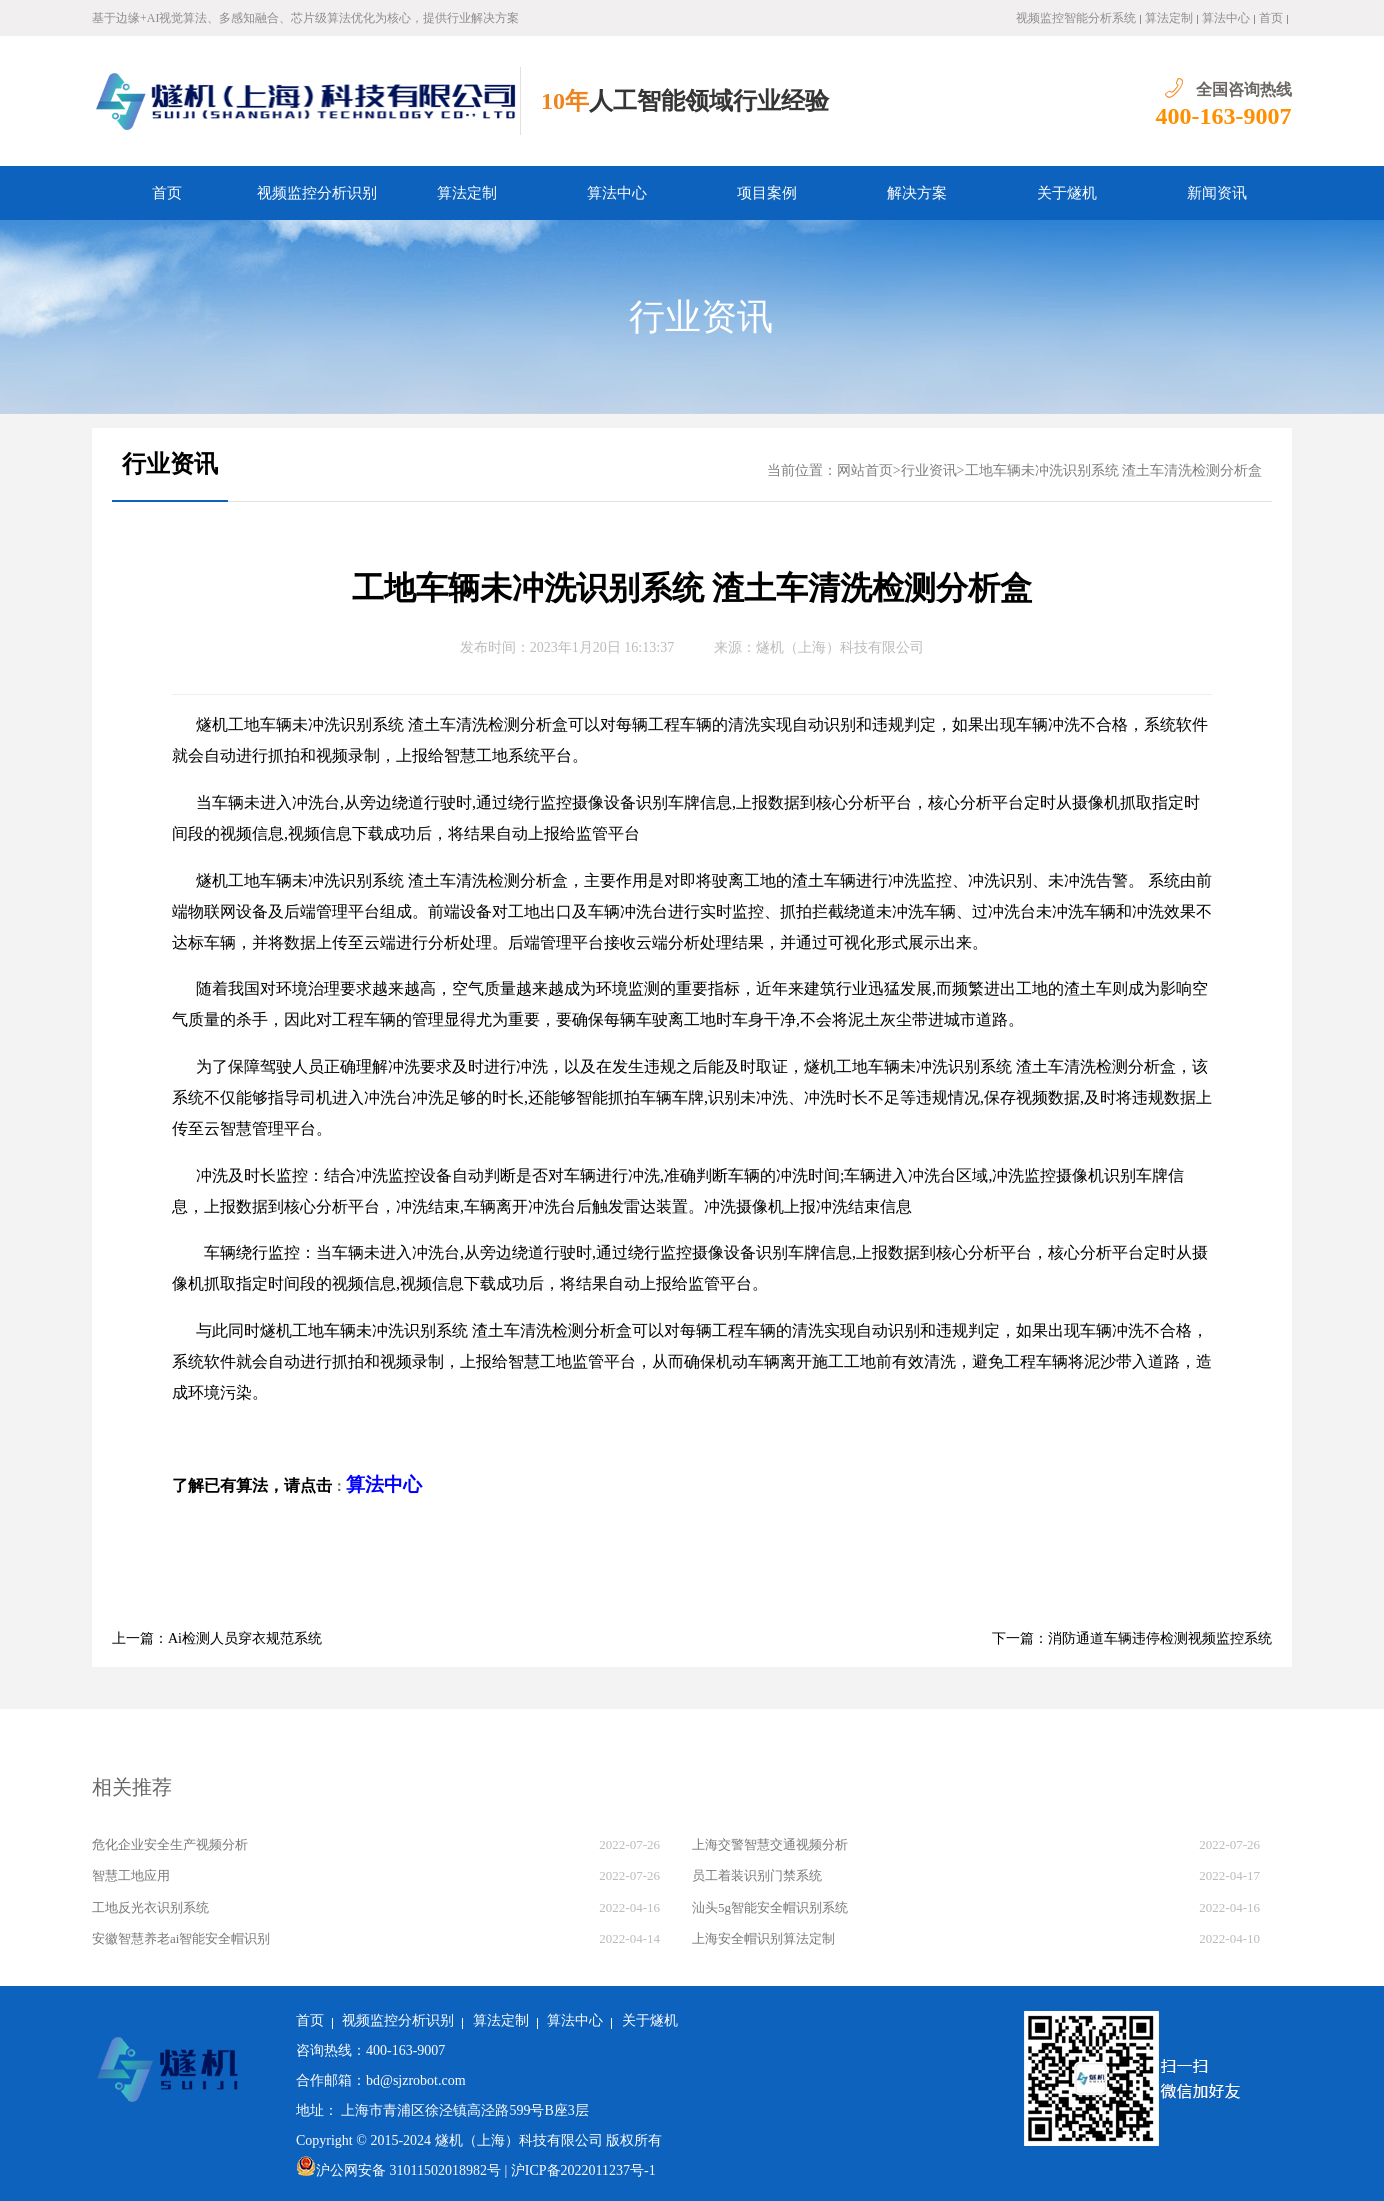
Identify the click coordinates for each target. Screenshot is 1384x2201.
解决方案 (917, 193)
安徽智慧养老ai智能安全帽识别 (181, 1938)
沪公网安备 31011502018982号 (398, 2170)
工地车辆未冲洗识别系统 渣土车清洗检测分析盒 (1114, 470)
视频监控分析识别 (317, 193)
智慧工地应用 (131, 1875)
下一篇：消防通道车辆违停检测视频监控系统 (1132, 1638)
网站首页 (865, 470)
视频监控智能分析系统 (1076, 18)
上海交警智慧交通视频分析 (770, 1844)
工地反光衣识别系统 (150, 1907)
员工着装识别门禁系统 (757, 1875)
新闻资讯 (1217, 193)
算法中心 (1226, 18)
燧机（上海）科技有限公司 (840, 647)
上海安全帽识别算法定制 (763, 1938)
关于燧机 (1067, 193)
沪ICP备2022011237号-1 (583, 2170)
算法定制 (1169, 18)
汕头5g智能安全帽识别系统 (770, 1907)
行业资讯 (701, 317)
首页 (1271, 18)
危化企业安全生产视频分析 (170, 1844)
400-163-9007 (1224, 116)
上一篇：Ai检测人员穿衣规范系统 (217, 1638)
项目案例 (767, 193)
